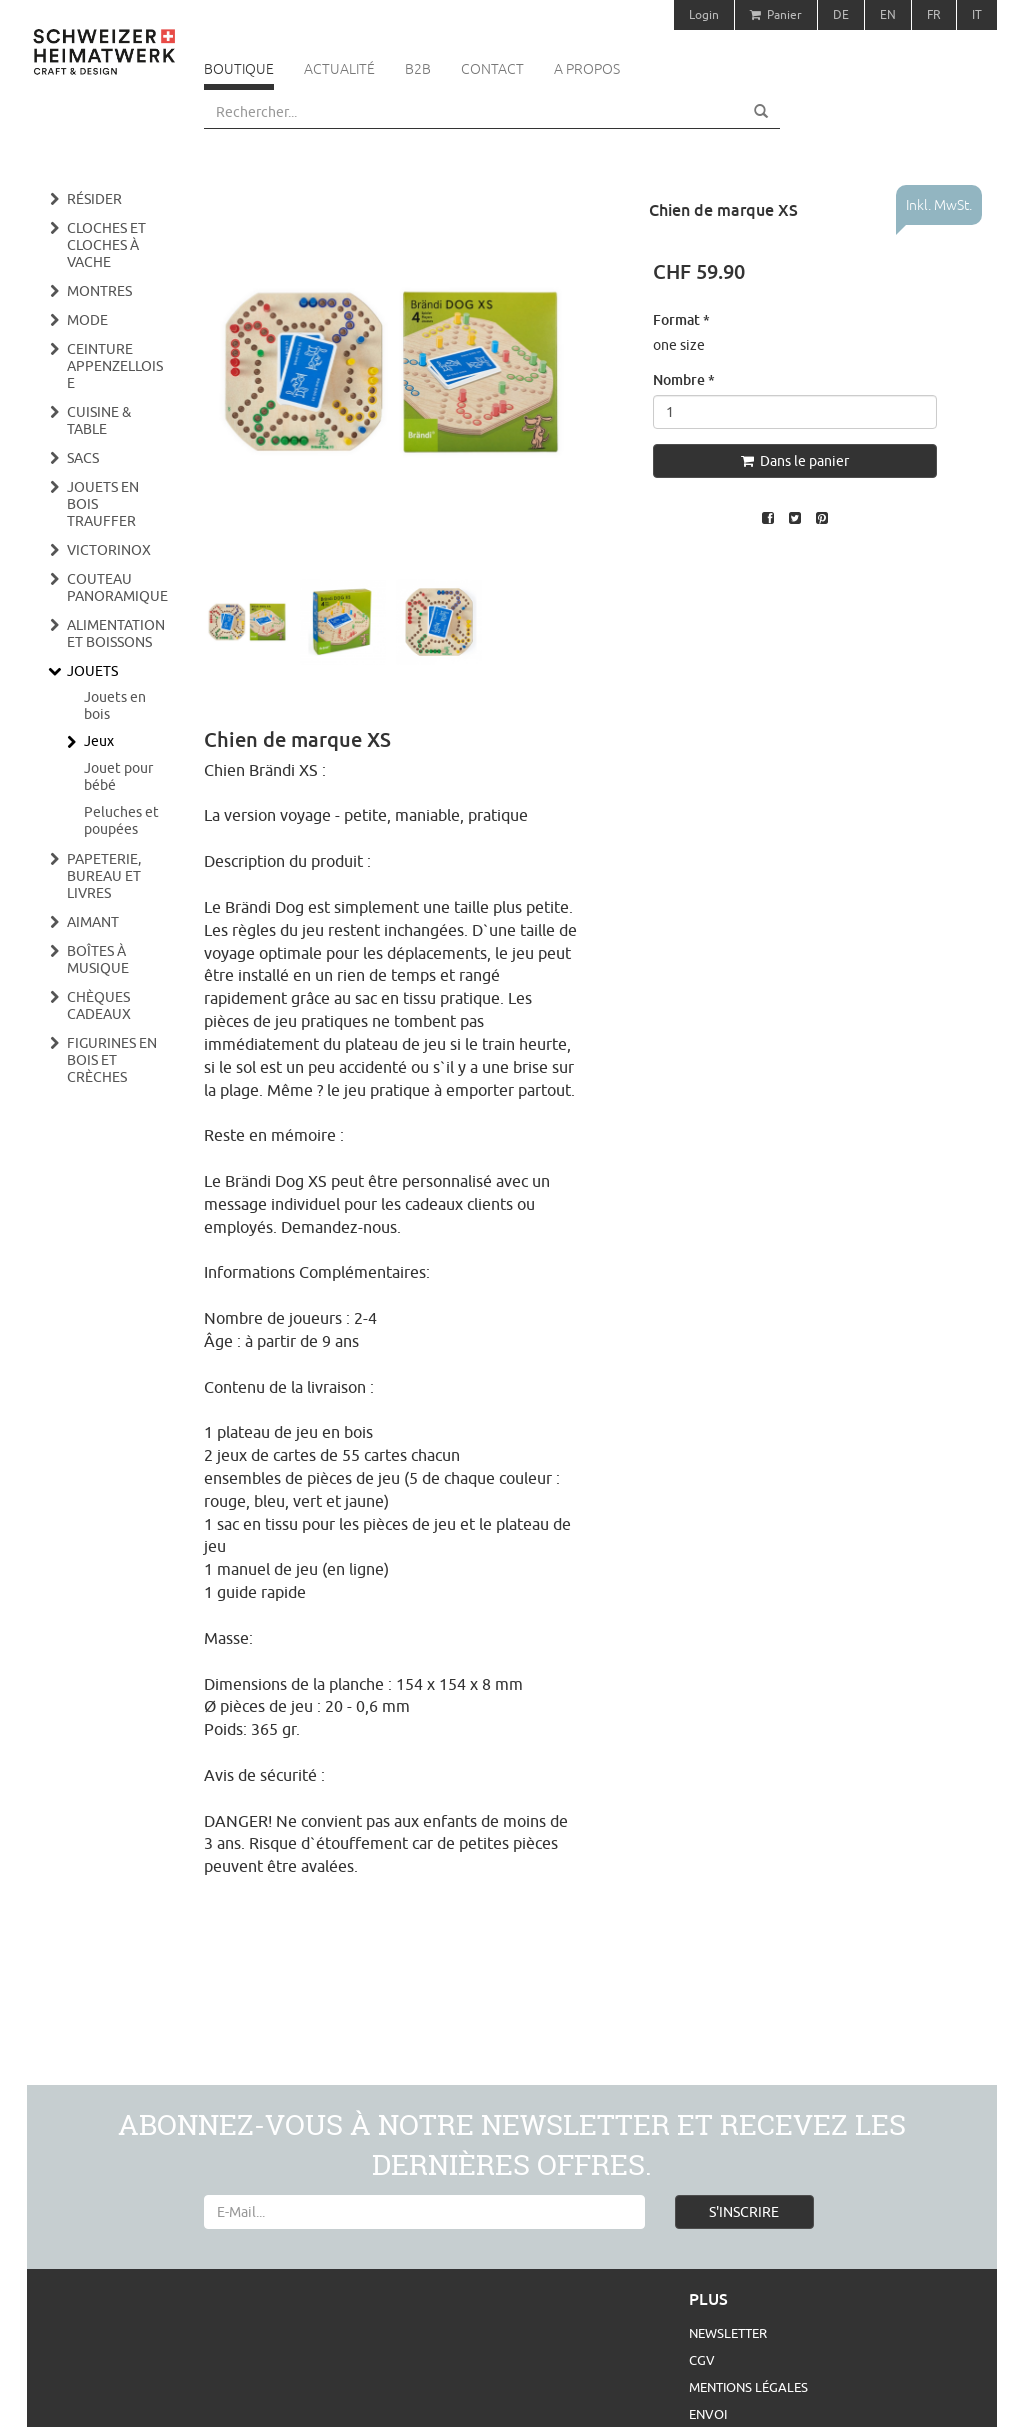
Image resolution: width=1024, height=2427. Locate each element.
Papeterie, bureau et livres (104, 876)
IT (977, 14)
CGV (702, 2360)
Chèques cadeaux (99, 1005)
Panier (776, 14)
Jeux (99, 741)
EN (888, 14)
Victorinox (109, 550)
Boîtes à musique (98, 959)
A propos (587, 69)
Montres (99, 291)
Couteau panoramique (117, 587)
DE (841, 14)
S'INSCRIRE (744, 2212)
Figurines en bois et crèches (112, 1060)
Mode (87, 320)
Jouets (92, 671)
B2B (418, 69)
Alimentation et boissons (116, 633)
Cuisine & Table (99, 420)
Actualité (339, 69)
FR (934, 14)
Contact (492, 69)
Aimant (93, 922)
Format (681, 319)
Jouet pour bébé (118, 776)
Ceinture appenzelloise (115, 366)
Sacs (83, 458)
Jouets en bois (115, 705)
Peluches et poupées (121, 820)
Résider (94, 199)
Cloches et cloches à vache (106, 245)
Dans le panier (795, 461)
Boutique (239, 69)
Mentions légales (748, 2387)
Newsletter (728, 2333)
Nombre (684, 379)
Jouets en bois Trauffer (103, 504)
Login (704, 14)
